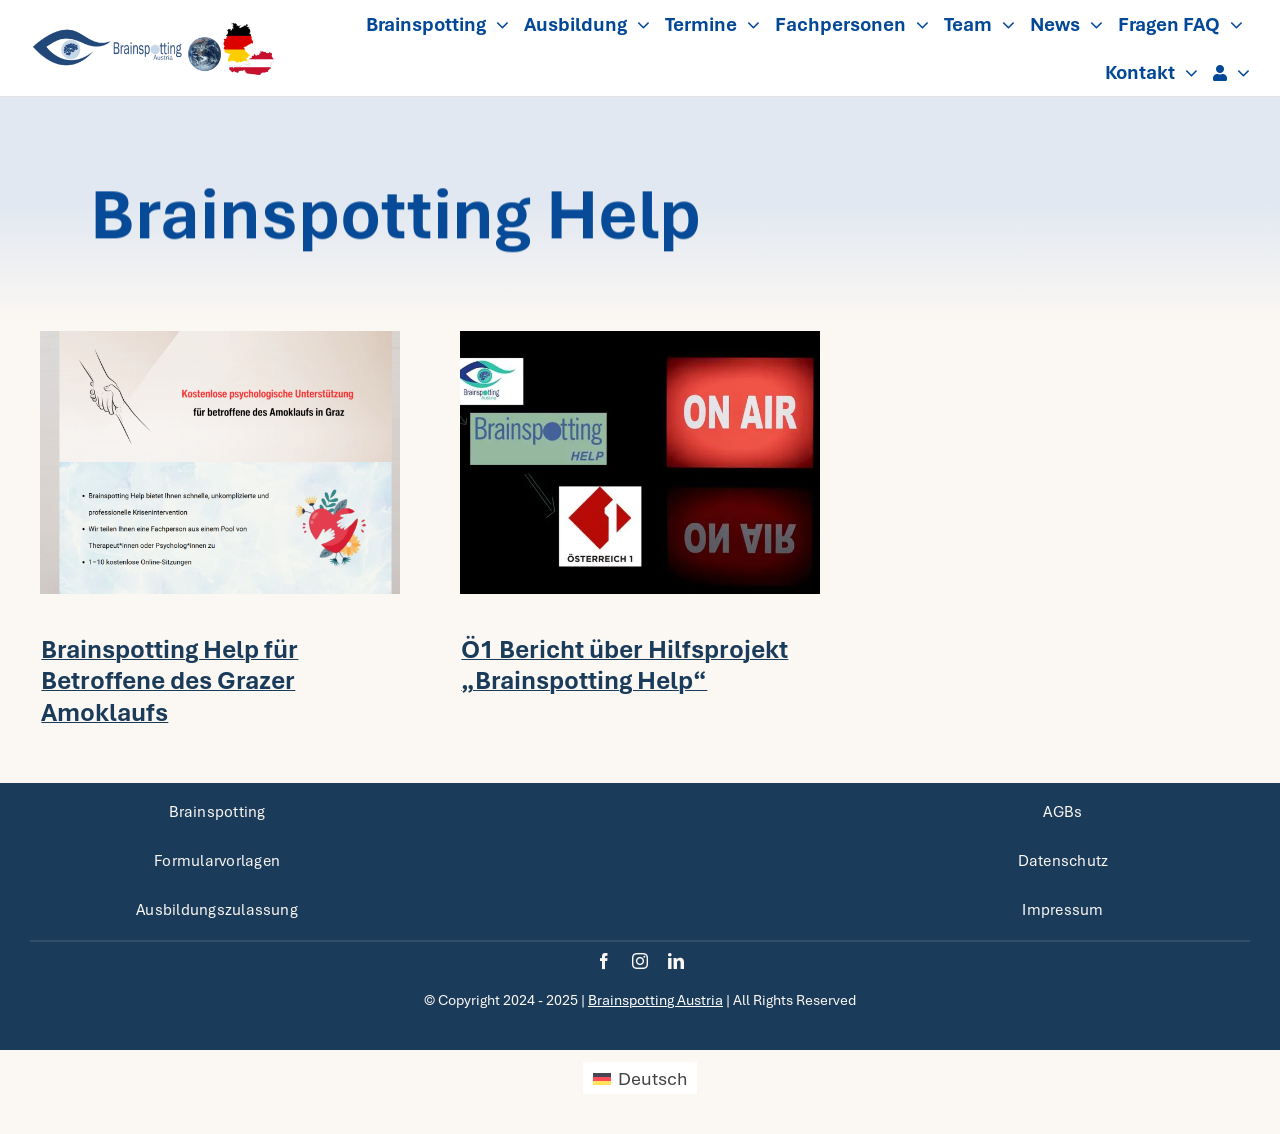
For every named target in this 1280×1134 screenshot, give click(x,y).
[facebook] (604, 961)
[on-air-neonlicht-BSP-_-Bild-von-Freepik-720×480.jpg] (640, 340)
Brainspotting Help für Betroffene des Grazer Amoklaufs (169, 680)
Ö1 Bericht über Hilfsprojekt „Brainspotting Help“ (624, 665)
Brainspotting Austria (655, 1000)
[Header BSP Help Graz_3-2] (220, 340)
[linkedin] (676, 961)
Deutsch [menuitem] (652, 1078)
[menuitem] (640, 1078)
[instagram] (640, 961)
